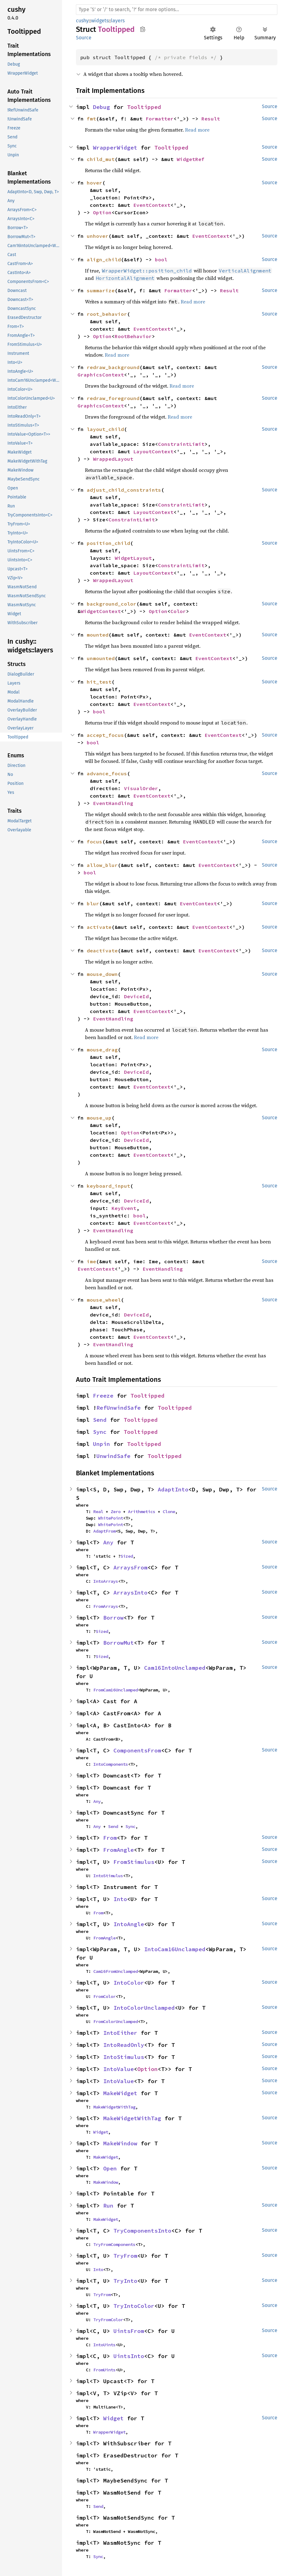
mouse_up (99, 1118)
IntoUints (104, 2345)
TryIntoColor (133, 2305)
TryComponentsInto (142, 2230)
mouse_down (102, 974)
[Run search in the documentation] (176, 9)
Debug (101, 107)
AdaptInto (173, 1489)
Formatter (160, 118)
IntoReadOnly (123, 2044)
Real (98, 1511)
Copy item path (143, 29)
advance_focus (107, 773)
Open (110, 2168)
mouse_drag (102, 1049)
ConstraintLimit (181, 444)
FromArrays (105, 1606)
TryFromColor (108, 2319)
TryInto (125, 2280)
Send (100, 1419)
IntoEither (120, 2032)
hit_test (99, 682)
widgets (99, 21)
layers (118, 21)
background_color (111, 604)
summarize (101, 290)
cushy (82, 21)
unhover (97, 236)
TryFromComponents (114, 2244)
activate (99, 927)
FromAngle (118, 1849)
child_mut (101, 159)
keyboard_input (108, 1186)
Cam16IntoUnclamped (174, 1667)
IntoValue (118, 2069)
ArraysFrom (130, 1567)
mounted (97, 635)
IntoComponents (110, 1764)
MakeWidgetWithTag (114, 2107)
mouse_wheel (104, 1300)
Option (102, 212)
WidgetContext (101, 611)
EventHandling (113, 803)
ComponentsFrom (137, 1750)
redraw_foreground (113, 398)
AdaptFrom (104, 1531)
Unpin (101, 1443)
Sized (127, 1556)
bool (161, 259)
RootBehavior (133, 336)
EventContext (151, 205)
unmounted (101, 658)
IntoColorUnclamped (144, 2007)
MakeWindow (120, 2143)
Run (108, 2205)
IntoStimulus (108, 1875)
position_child (108, 543)
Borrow (113, 1617)
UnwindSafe (113, 1456)
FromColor (104, 1996)
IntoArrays (105, 1581)
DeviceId (136, 996)
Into (120, 1899)
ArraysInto (130, 1592)
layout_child (105, 429)
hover (94, 183)
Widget (100, 2132)
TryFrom (125, 2255)
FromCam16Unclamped (115, 1690)
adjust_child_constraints (124, 490)
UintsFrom (128, 2330)
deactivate (102, 950)
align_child (104, 259)
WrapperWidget (115, 147)
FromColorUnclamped (115, 2021)
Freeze (103, 1395)
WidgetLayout (133, 558)
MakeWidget (120, 2093)
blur (93, 903)
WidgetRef (191, 159)
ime (91, 1261)
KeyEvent (124, 1208)
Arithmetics (141, 1511)
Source (83, 38)
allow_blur (102, 865)
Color (178, 611)
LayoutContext (153, 451)
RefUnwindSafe (118, 1407)
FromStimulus (133, 1861)
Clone (169, 1511)
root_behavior (107, 314)
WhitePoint (110, 1518)
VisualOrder (141, 788)
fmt (91, 118)
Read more (197, 129)
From (110, 1837)
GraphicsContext (100, 375)
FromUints (104, 2370)
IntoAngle (128, 1924)
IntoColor (128, 1982)
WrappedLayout (113, 459)
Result (210, 118)
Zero (116, 1511)
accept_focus (105, 735)
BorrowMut (118, 1642)
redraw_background (113, 367)
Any (108, 1542)
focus (94, 841)
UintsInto (128, 2356)
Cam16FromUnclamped (115, 1971)
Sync (100, 1431)
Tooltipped (144, 107)
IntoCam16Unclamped (174, 1949)
